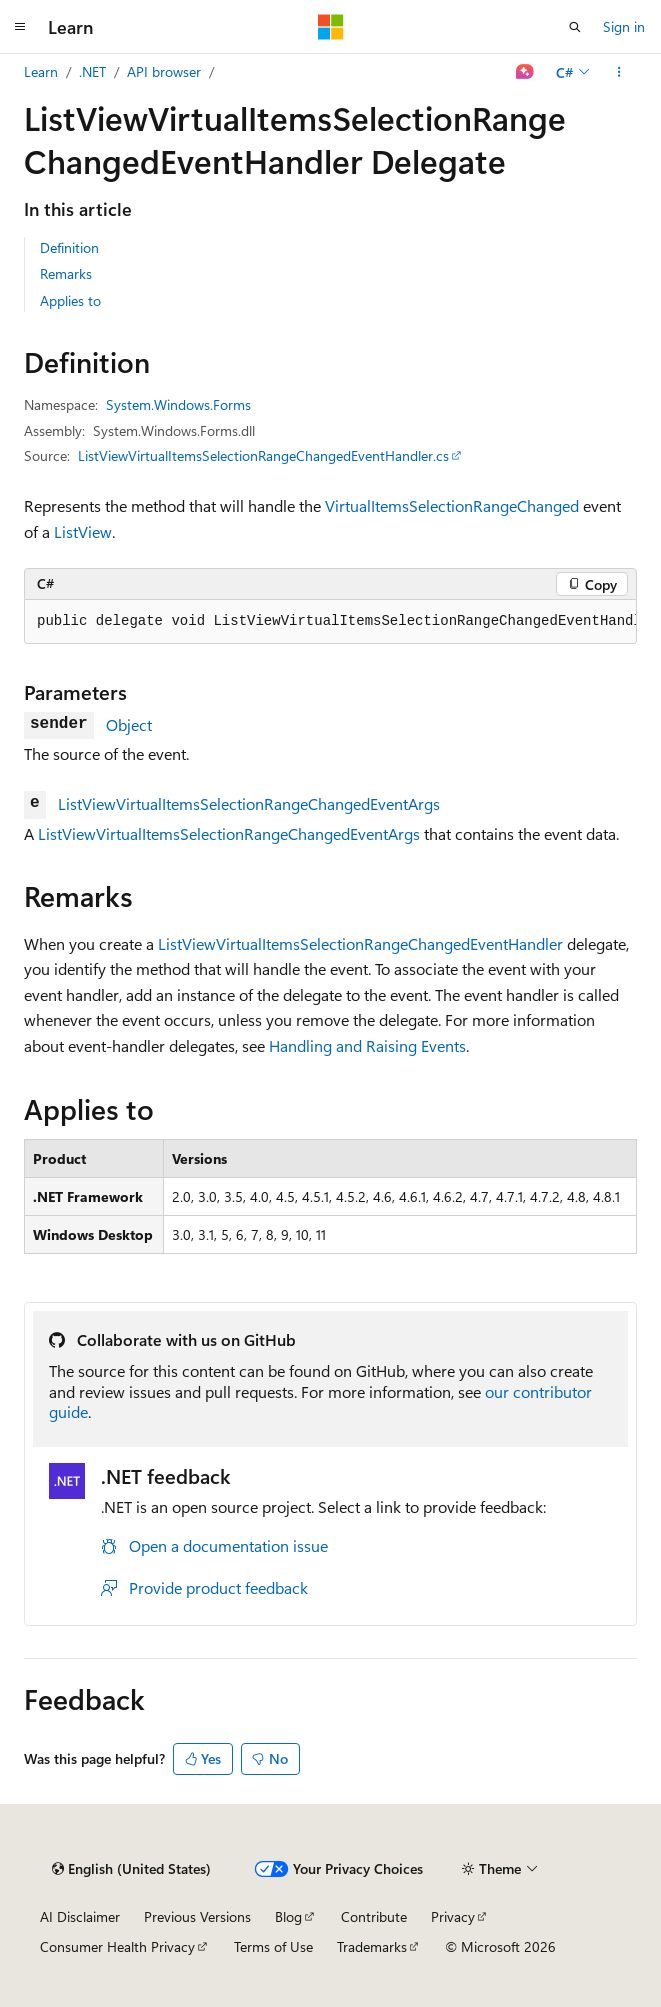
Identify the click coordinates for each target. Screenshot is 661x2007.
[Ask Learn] (525, 72)
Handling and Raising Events (367, 1045)
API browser (164, 71)
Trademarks (372, 1946)
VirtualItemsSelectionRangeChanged (452, 505)
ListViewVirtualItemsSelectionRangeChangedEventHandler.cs (263, 455)
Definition (69, 247)
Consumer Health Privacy (117, 1946)
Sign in (624, 26)
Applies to (70, 300)
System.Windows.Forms (178, 404)
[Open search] (575, 27)
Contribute (374, 1916)
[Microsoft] (331, 27)
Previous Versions (197, 1916)
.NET (92, 71)
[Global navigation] (20, 27)
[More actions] (619, 72)
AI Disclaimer (80, 1916)
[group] (330, 622)
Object (129, 724)
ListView (83, 531)
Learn (41, 71)
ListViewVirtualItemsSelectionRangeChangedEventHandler (360, 943)
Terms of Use (273, 1946)
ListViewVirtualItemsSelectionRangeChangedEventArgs (249, 803)
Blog (288, 1916)
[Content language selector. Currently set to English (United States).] (131, 1869)
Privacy (453, 1916)
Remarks (66, 273)
